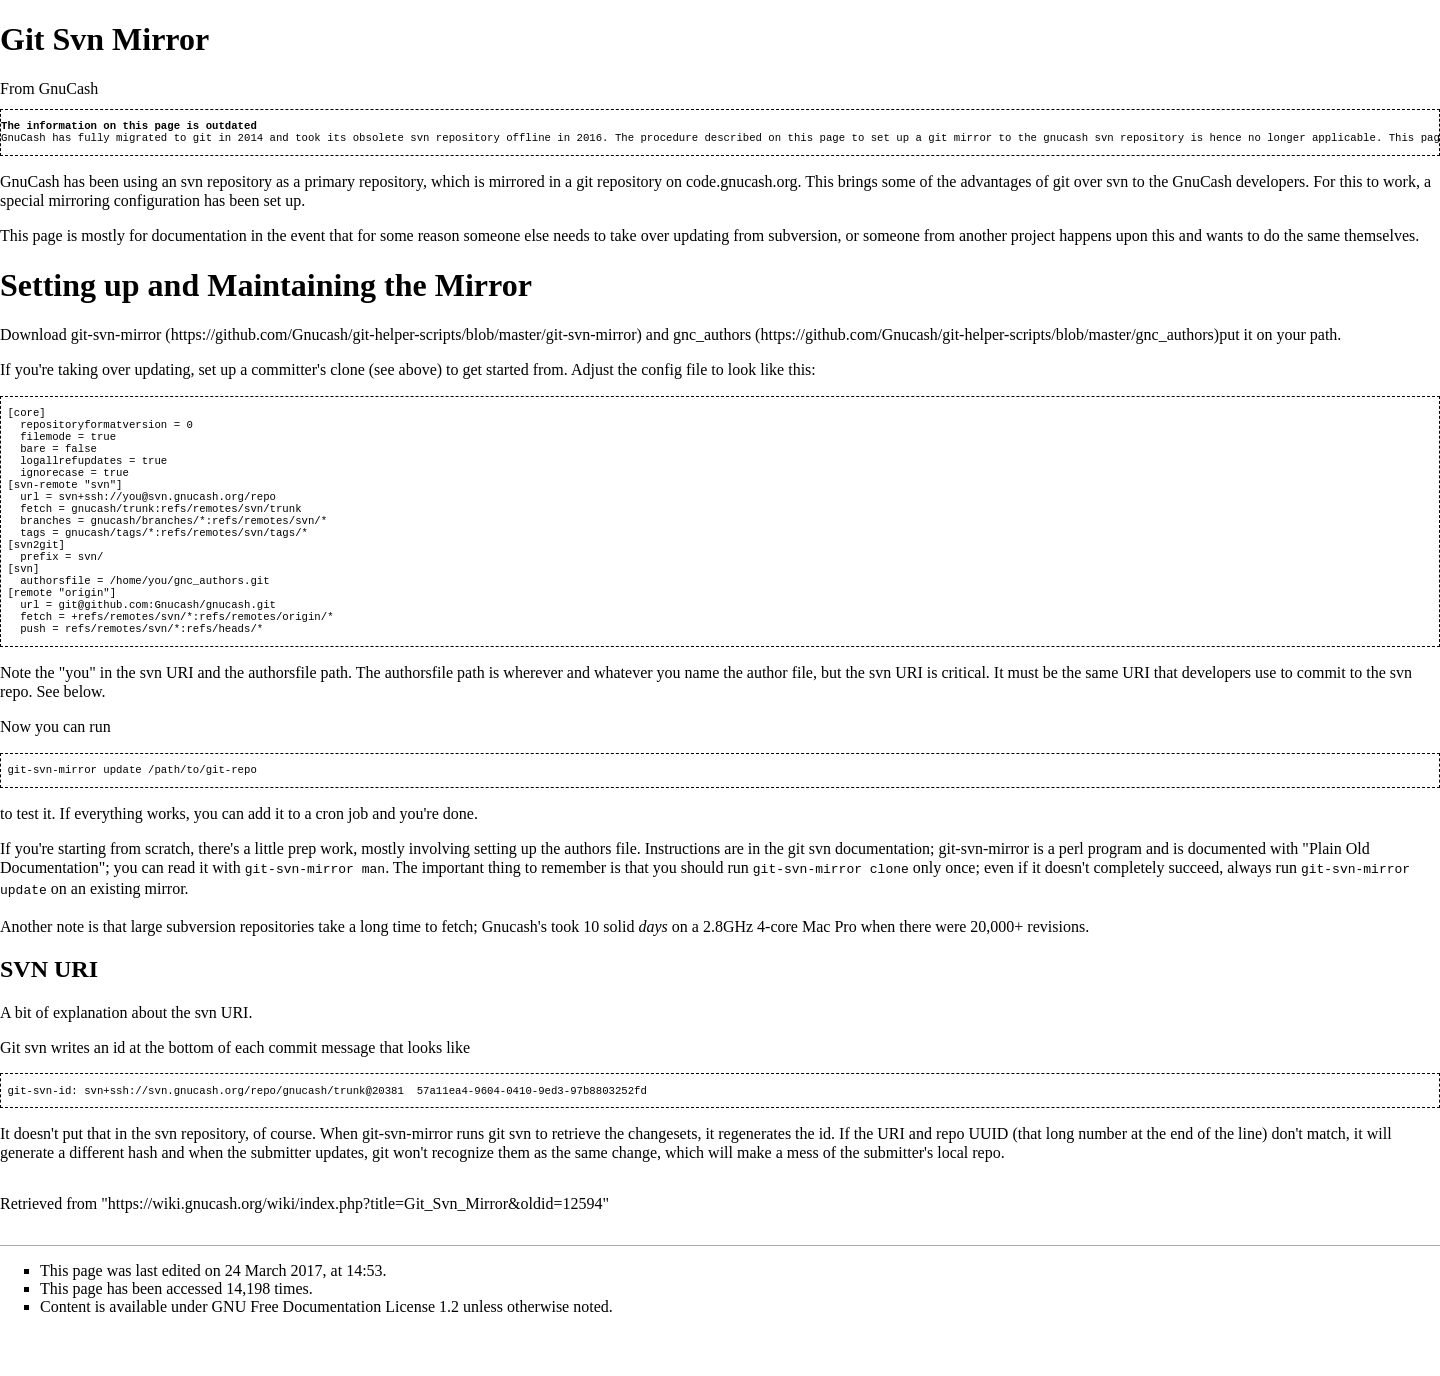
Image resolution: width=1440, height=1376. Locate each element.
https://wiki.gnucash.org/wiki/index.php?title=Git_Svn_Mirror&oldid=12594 (355, 1247)
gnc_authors (712, 338)
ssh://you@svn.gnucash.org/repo (180, 516)
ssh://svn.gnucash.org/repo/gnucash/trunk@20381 (257, 1134)
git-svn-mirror (116, 338)
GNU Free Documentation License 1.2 (335, 1350)
